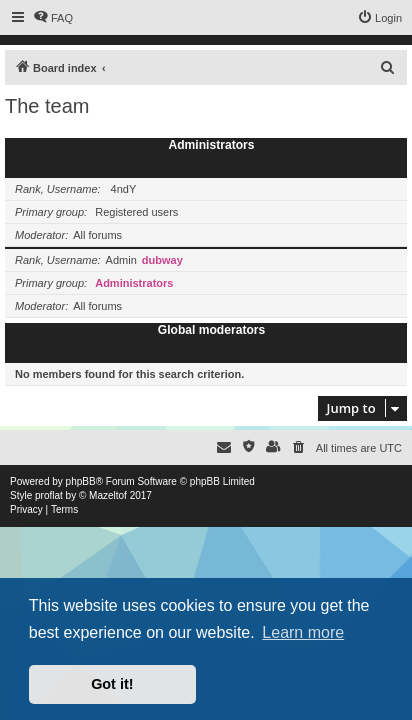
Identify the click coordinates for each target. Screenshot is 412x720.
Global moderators (212, 330)
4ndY (124, 189)
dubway (162, 260)
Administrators (211, 145)
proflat (49, 495)
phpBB (81, 481)
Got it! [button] (112, 684)
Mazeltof (108, 495)
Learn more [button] (303, 632)
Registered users (136, 212)
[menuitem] (53, 18)
